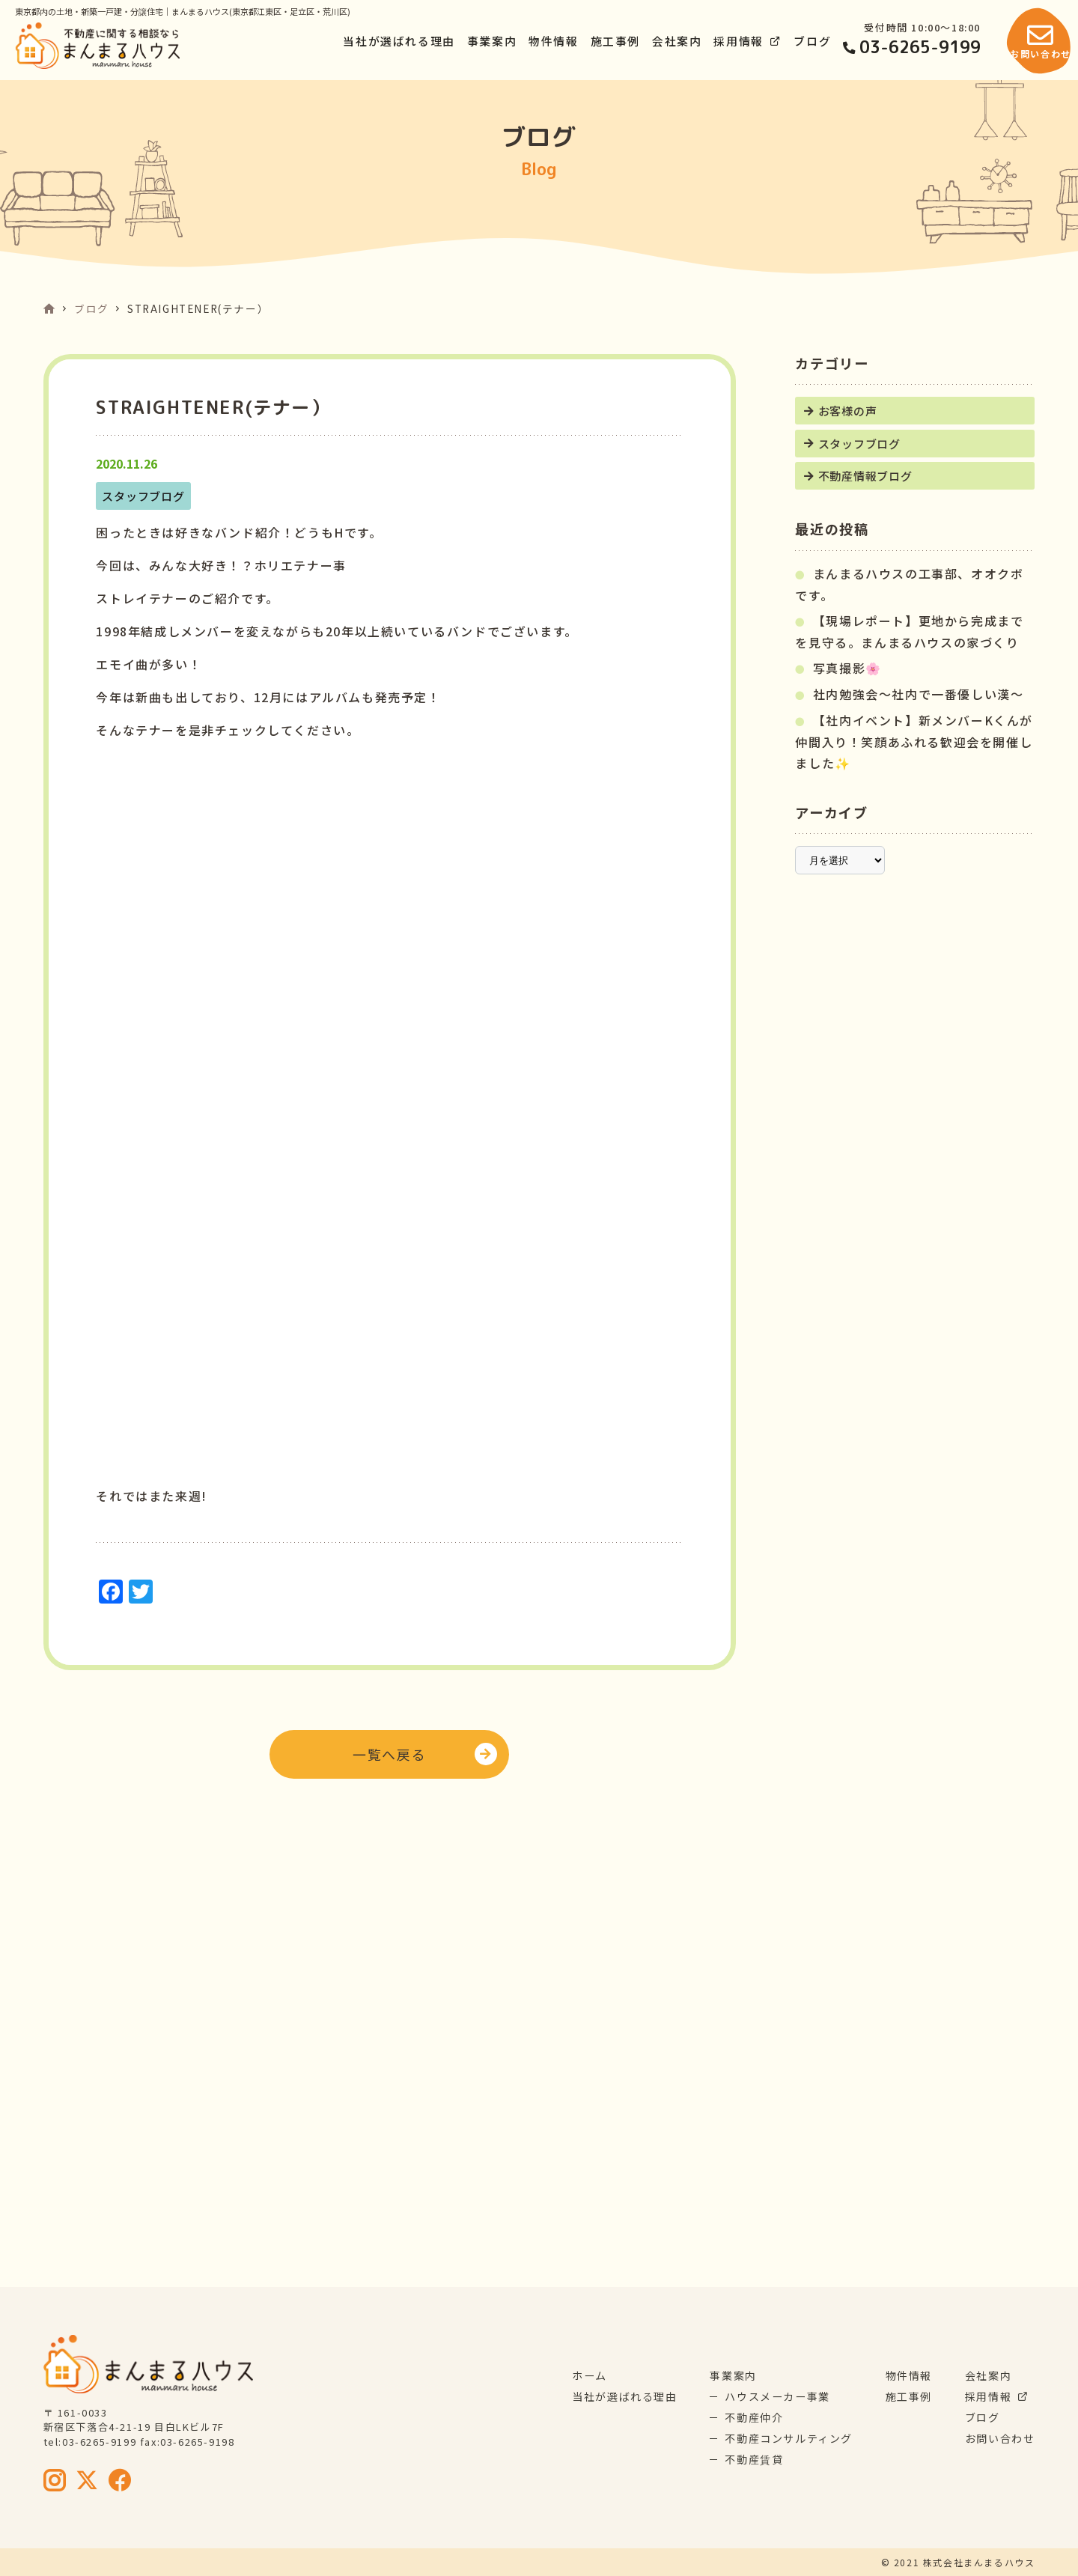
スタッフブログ (859, 443)
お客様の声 (847, 410)
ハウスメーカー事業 (777, 2396)
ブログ (812, 41)
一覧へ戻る (389, 1754)
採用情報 (747, 41)
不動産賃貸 (754, 2459)
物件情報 (553, 41)
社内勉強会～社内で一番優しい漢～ (918, 694)
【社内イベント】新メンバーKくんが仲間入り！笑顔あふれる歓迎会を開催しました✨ (914, 741)
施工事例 (615, 41)
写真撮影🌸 (847, 668)
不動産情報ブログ (865, 475)
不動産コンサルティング (789, 2438)
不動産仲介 (754, 2417)
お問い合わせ (1000, 2438)
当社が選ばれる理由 (398, 41)
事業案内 (492, 41)
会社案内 (676, 41)
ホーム (589, 2375)
